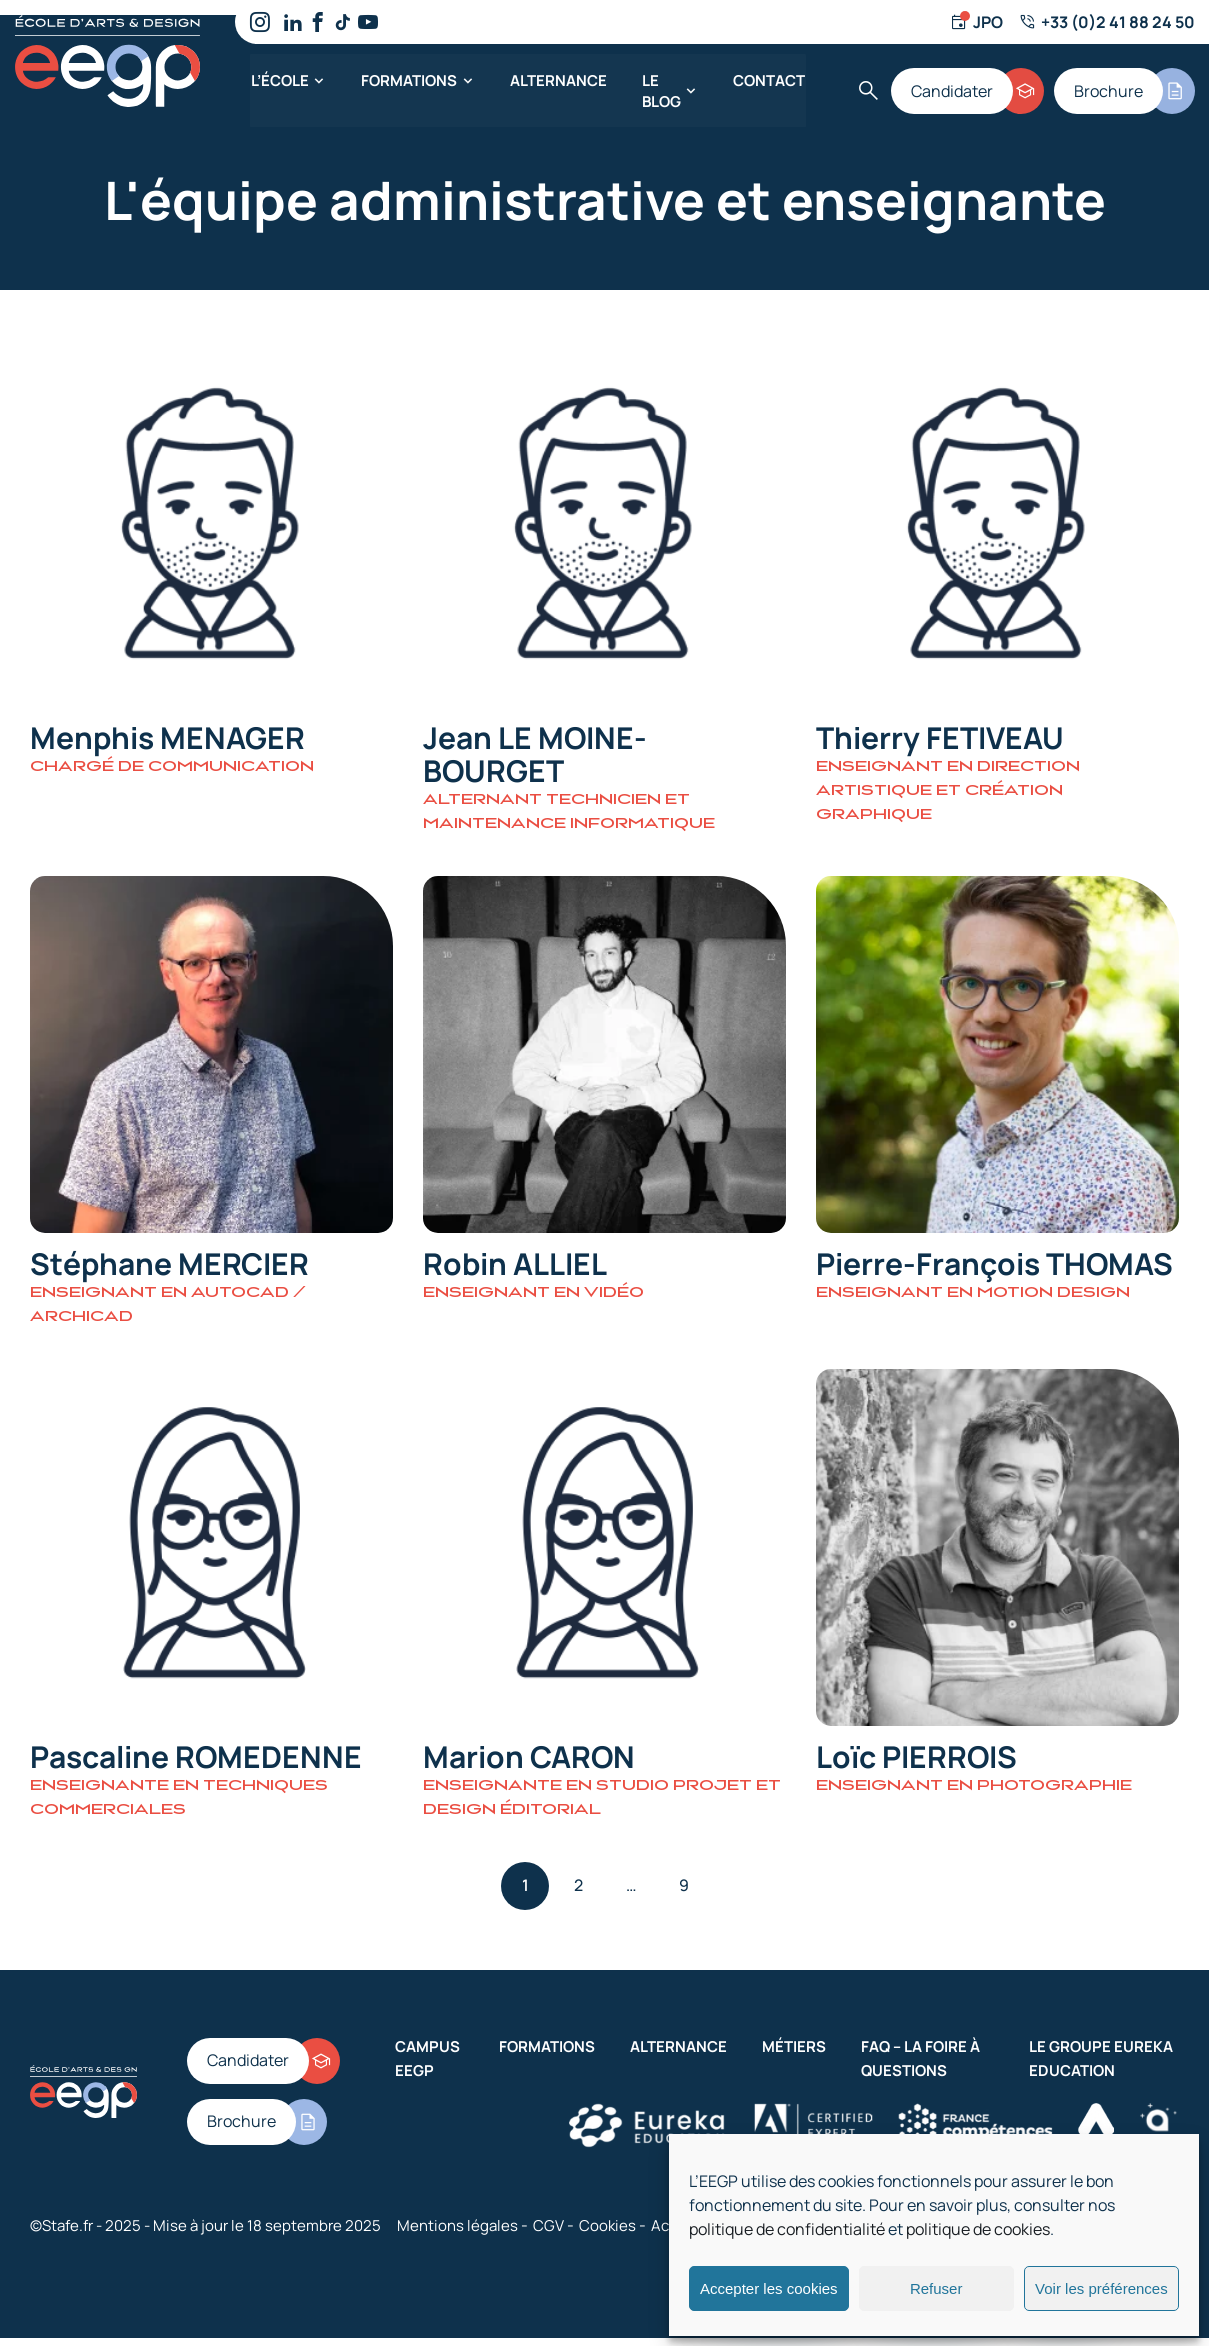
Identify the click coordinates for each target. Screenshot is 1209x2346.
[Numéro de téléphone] (1105, 22)
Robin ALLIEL (515, 1268)
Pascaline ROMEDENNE (196, 1764)
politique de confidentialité (787, 2229)
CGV (548, 2233)
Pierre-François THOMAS (994, 1268)
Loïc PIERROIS (916, 1764)
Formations (409, 79)
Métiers (794, 2054)
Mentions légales (457, 2233)
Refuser (936, 2288)
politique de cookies (978, 2229)
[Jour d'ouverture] (975, 22)
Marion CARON (529, 1764)
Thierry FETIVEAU (940, 739)
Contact (770, 79)
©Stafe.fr (61, 2233)
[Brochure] (1124, 90)
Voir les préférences (1101, 2288)
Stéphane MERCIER (169, 1268)
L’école (279, 79)
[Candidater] (967, 90)
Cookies (607, 2233)
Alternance (557, 79)
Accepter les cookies (769, 2288)
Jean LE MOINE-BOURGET (535, 756)
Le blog (660, 90)
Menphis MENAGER (167, 739)
